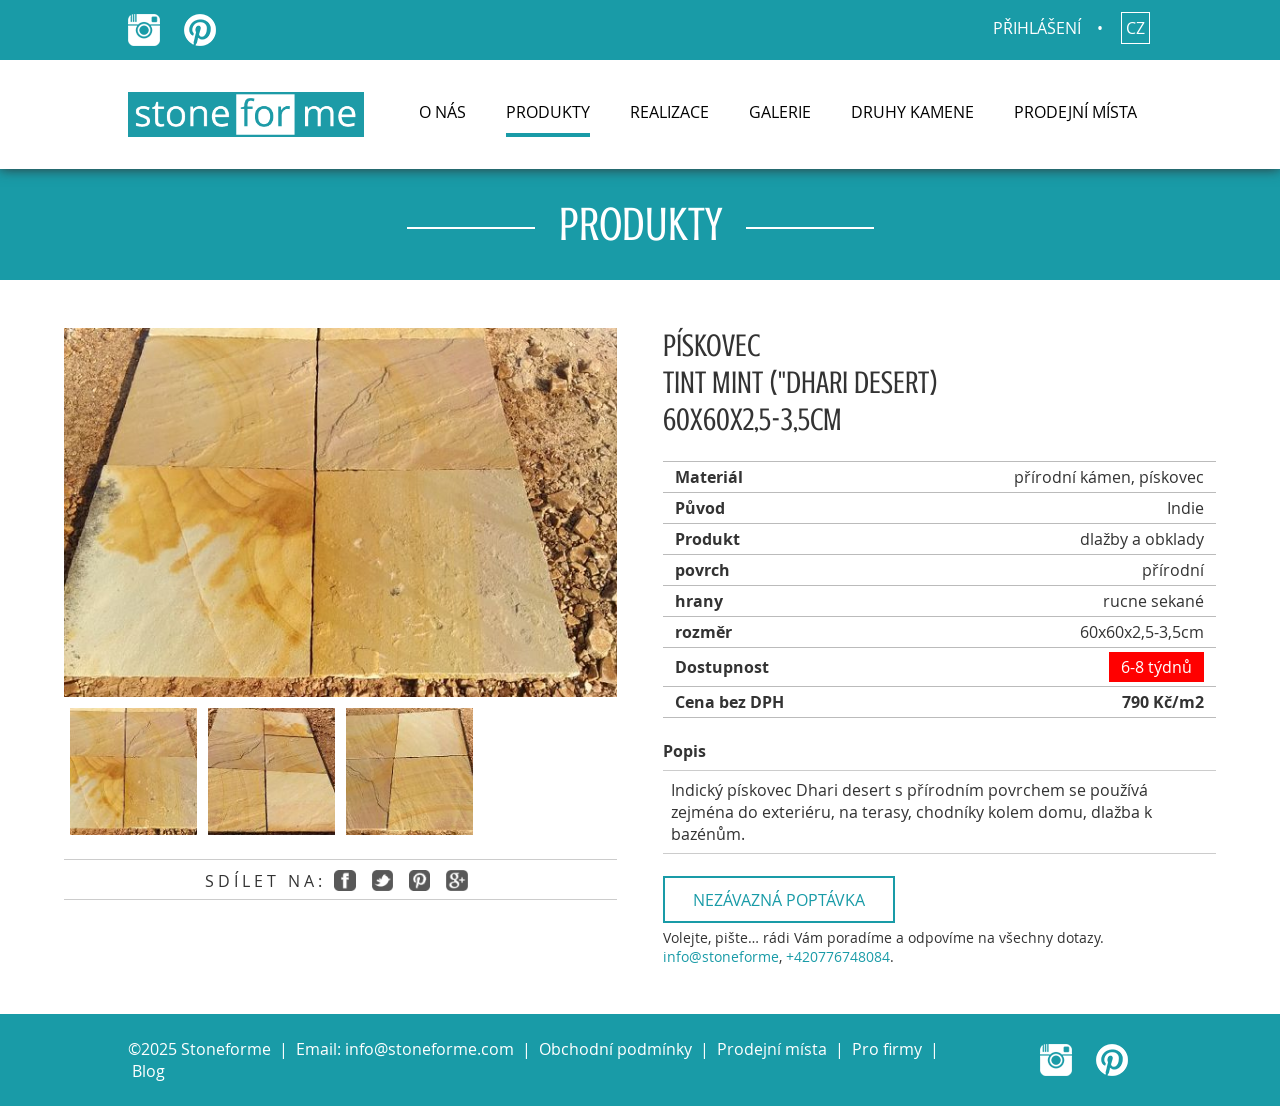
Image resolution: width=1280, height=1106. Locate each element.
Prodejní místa (1075, 112)
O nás (442, 112)
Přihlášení (1037, 28)
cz (1135, 28)
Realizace (669, 112)
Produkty (548, 112)
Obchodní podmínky (615, 1049)
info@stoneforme (721, 956)
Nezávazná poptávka (779, 900)
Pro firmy (887, 1049)
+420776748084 (838, 956)
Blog (148, 1071)
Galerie (780, 112)
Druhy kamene (912, 112)
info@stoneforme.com (429, 1049)
